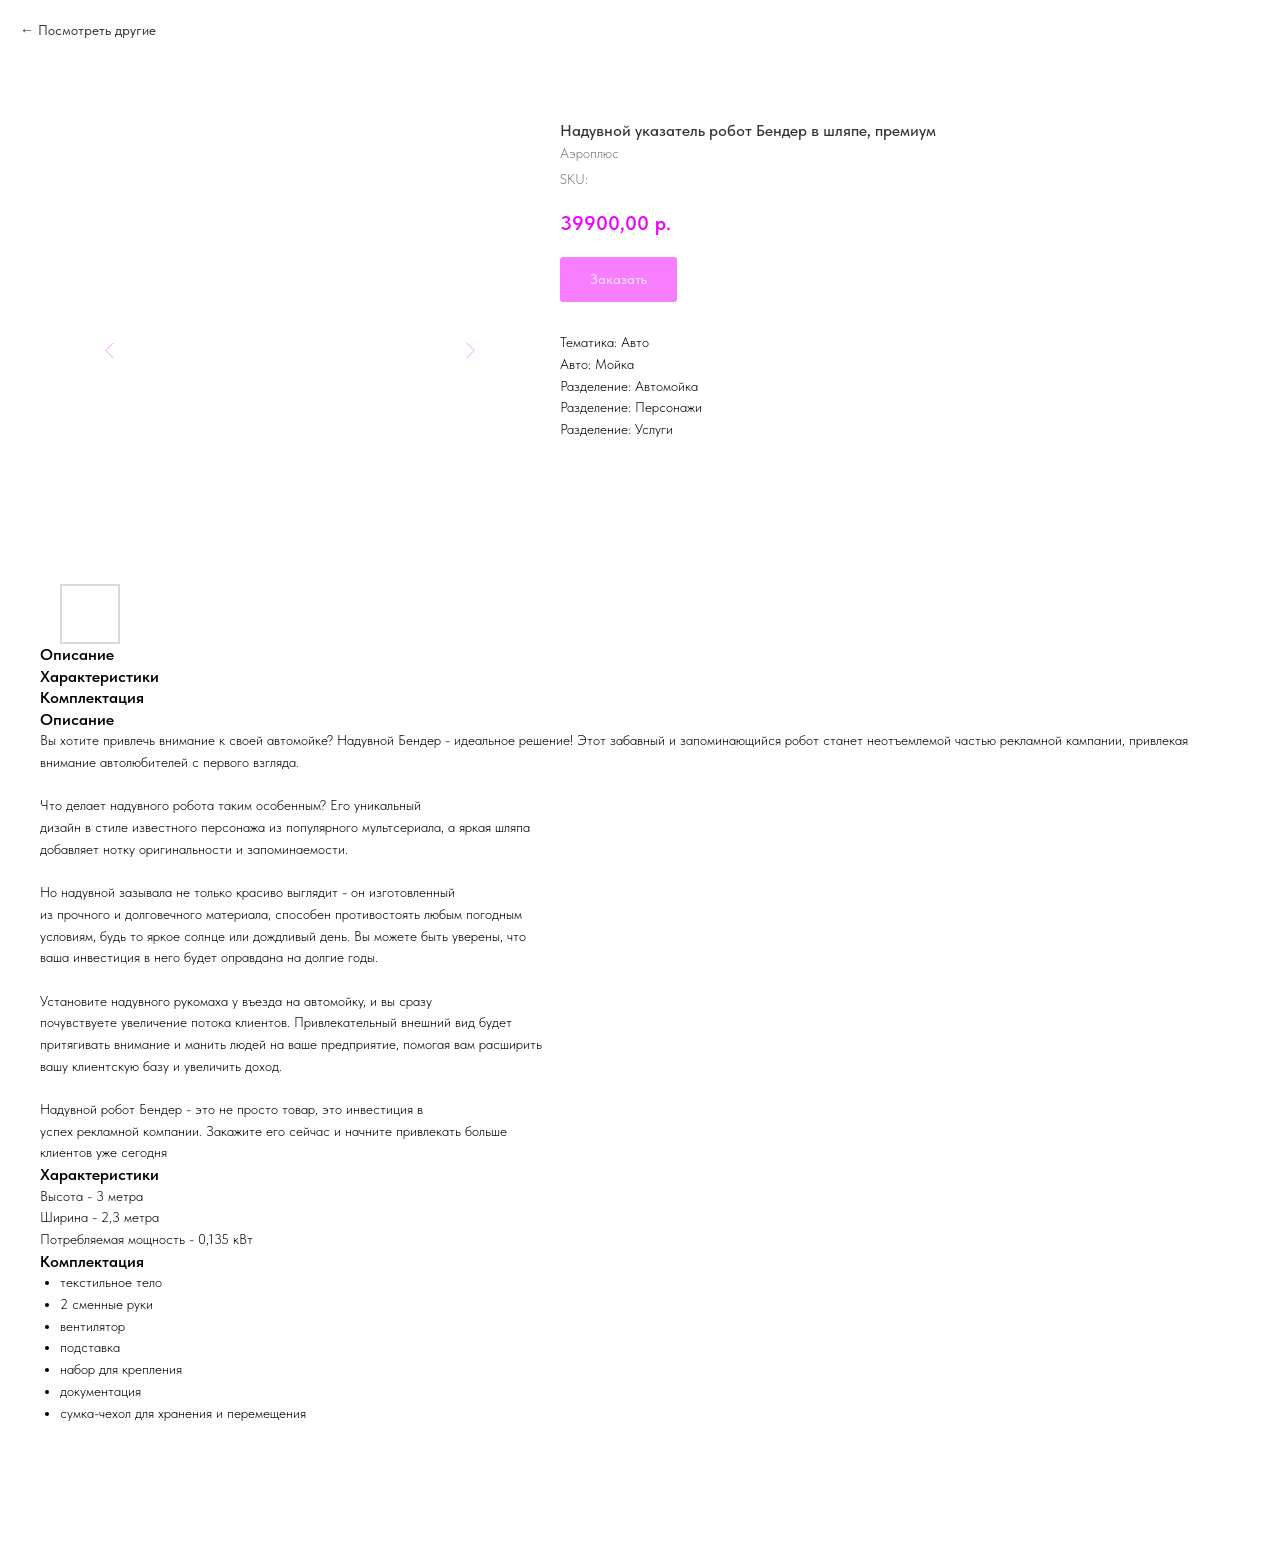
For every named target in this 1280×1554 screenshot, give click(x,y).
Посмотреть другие (97, 30)
